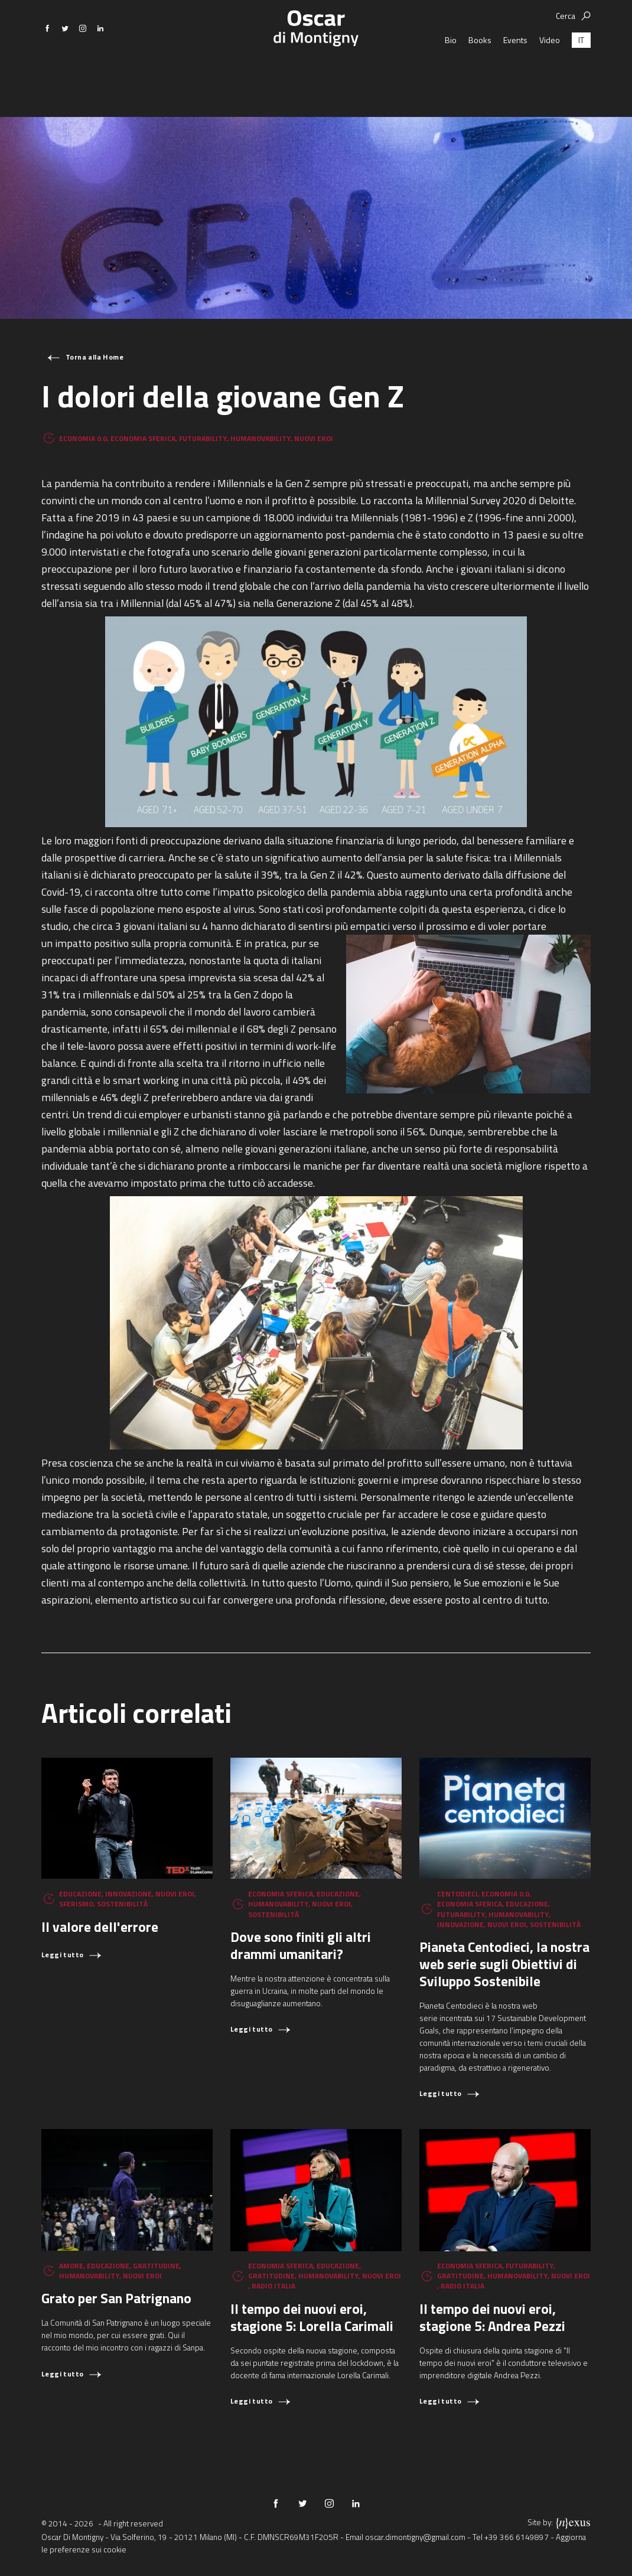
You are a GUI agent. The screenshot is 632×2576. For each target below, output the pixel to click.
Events (515, 73)
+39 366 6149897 (516, 2537)
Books (479, 73)
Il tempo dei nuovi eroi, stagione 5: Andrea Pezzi (492, 2317)
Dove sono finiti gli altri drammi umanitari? (300, 1945)
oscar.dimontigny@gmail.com (415, 2537)
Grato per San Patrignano (116, 2298)
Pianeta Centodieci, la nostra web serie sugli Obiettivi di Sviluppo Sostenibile (504, 1964)
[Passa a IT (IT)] (581, 73)
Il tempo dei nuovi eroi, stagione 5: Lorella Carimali (311, 2317)
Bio (451, 73)
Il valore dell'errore (99, 1927)
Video (549, 73)
